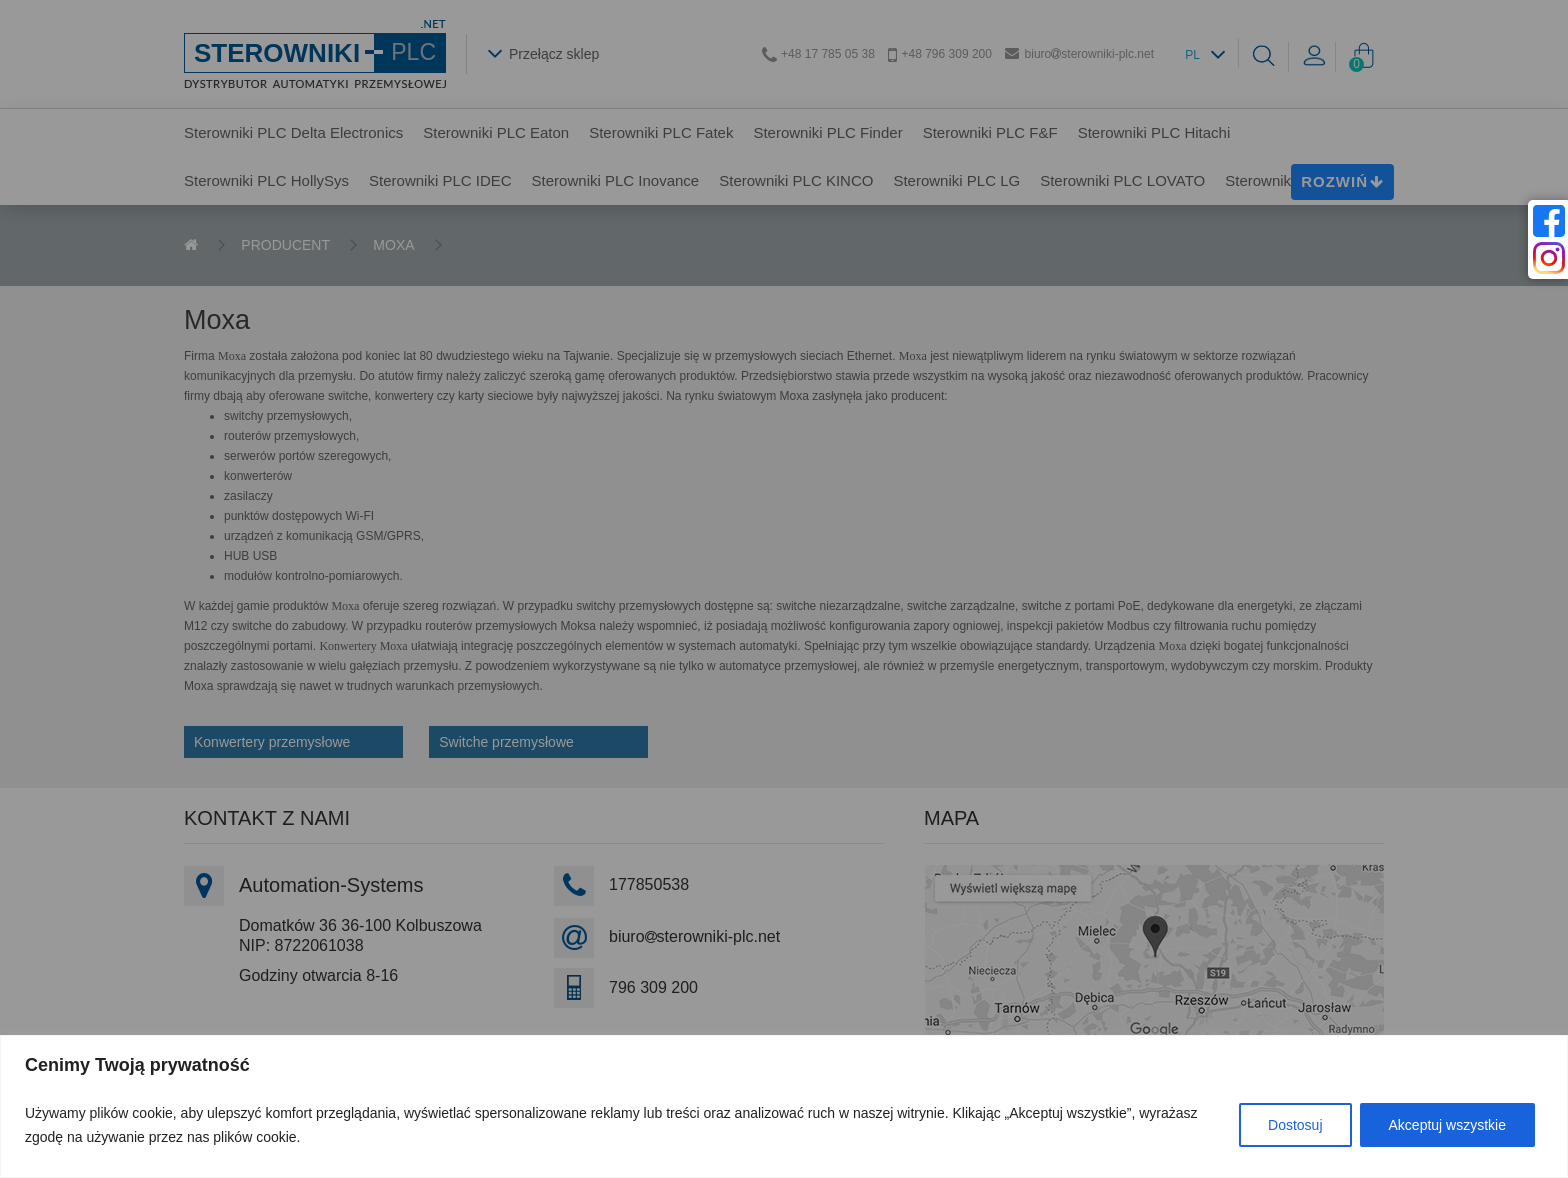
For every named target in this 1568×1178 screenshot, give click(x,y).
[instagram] (1549, 258)
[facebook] (1549, 221)
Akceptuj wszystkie (1447, 1125)
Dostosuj (1295, 1125)
